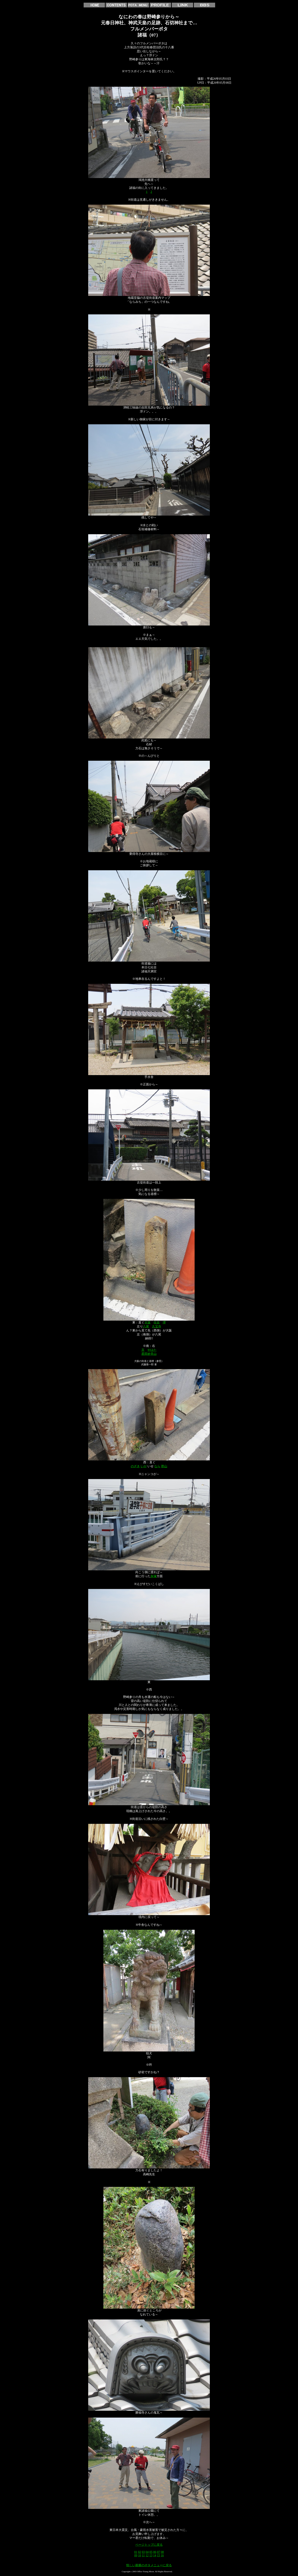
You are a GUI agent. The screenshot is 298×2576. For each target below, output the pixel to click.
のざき (135, 1466)
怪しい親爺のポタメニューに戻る (149, 2565)
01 (135, 2552)
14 (154, 2555)
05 (150, 2552)
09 (135, 2555)
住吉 (157, 1322)
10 (139, 2555)
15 (158, 2555)
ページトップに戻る (149, 2544)
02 (139, 2552)
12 (147, 2555)
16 (162, 2555)
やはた (152, 1349)
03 (143, 2552)
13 (150, 2555)
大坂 (147, 1322)
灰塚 (154, 1576)
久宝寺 (156, 1326)
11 (143, 2555)
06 (154, 2552)
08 (162, 2552)
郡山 (164, 1466)
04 (147, 2552)
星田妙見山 (149, 1353)
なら (157, 1466)
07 (158, 2552)
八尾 (146, 1326)
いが (144, 1466)
